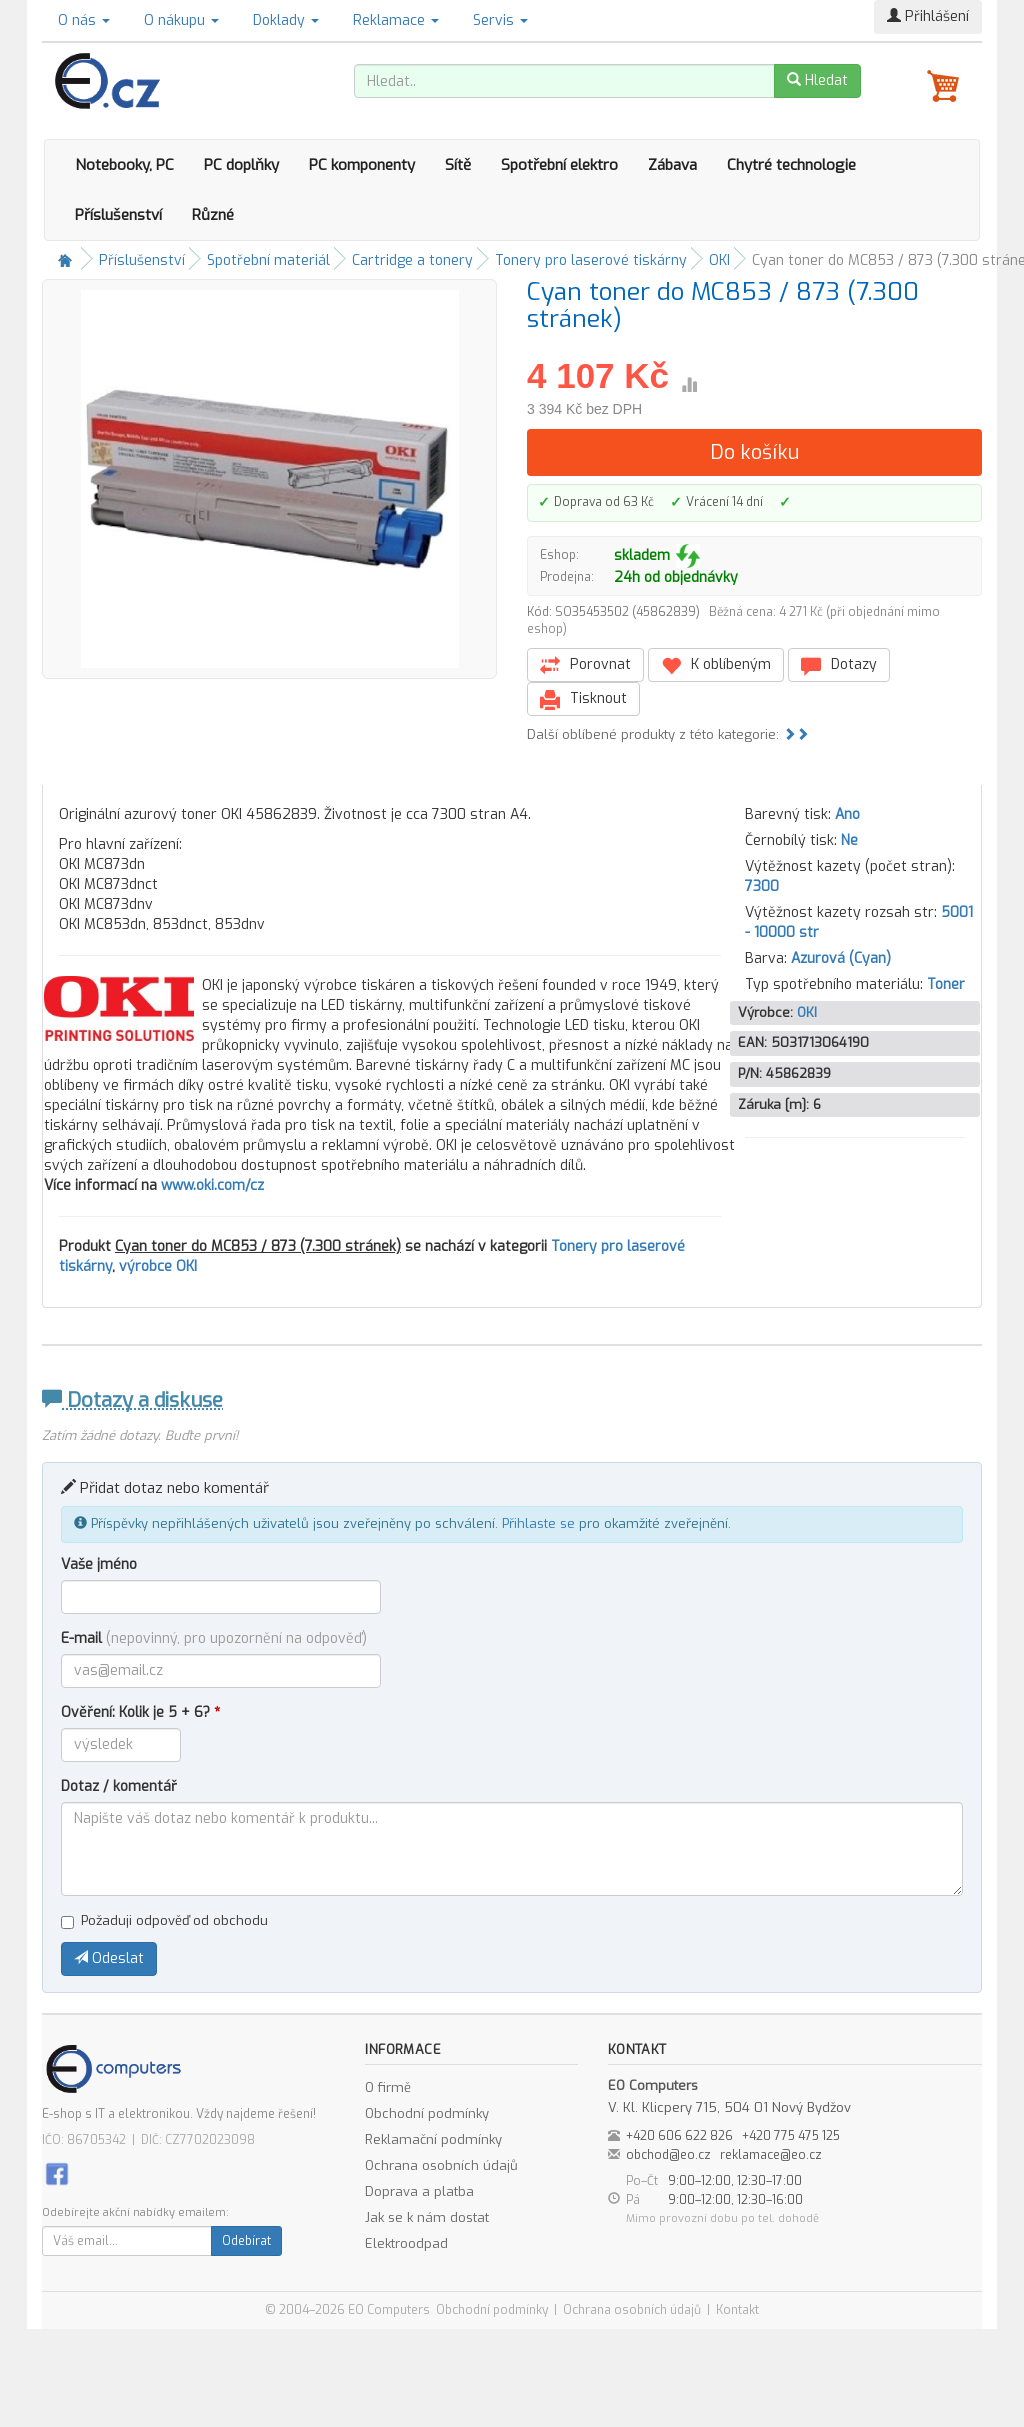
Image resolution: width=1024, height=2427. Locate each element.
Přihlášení (928, 16)
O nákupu (181, 20)
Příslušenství (118, 215)
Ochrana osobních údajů (441, 2165)
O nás (84, 20)
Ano (847, 814)
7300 (762, 886)
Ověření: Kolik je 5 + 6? (140, 1712)
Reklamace (396, 20)
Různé (213, 215)
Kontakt (737, 2310)
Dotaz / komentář (119, 1786)
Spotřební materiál (268, 260)
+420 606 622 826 (679, 2136)
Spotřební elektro (559, 165)
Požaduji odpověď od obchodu (164, 1920)
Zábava (672, 165)
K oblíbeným (716, 665)
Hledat (817, 80)
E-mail (214, 1638)
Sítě (458, 165)
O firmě (388, 2087)
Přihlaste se (538, 1523)
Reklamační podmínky (433, 2139)
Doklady (286, 20)
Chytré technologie (791, 165)
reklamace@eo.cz (771, 2155)
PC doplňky (241, 165)
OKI (719, 260)
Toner (946, 984)
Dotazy (839, 665)
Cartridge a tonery (412, 260)
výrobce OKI (158, 1266)
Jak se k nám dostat (427, 2217)
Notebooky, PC (124, 165)
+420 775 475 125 (791, 2136)
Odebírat (246, 2241)
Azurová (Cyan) (841, 958)
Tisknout (583, 699)
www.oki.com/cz (212, 1185)
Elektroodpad (406, 2243)
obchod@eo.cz (668, 2155)
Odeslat (109, 1958)
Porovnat (585, 665)
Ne (849, 840)
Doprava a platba (419, 2191)
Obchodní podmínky (427, 2113)
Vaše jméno (99, 1564)
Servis (500, 20)
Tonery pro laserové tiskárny (591, 260)
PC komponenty (362, 165)
